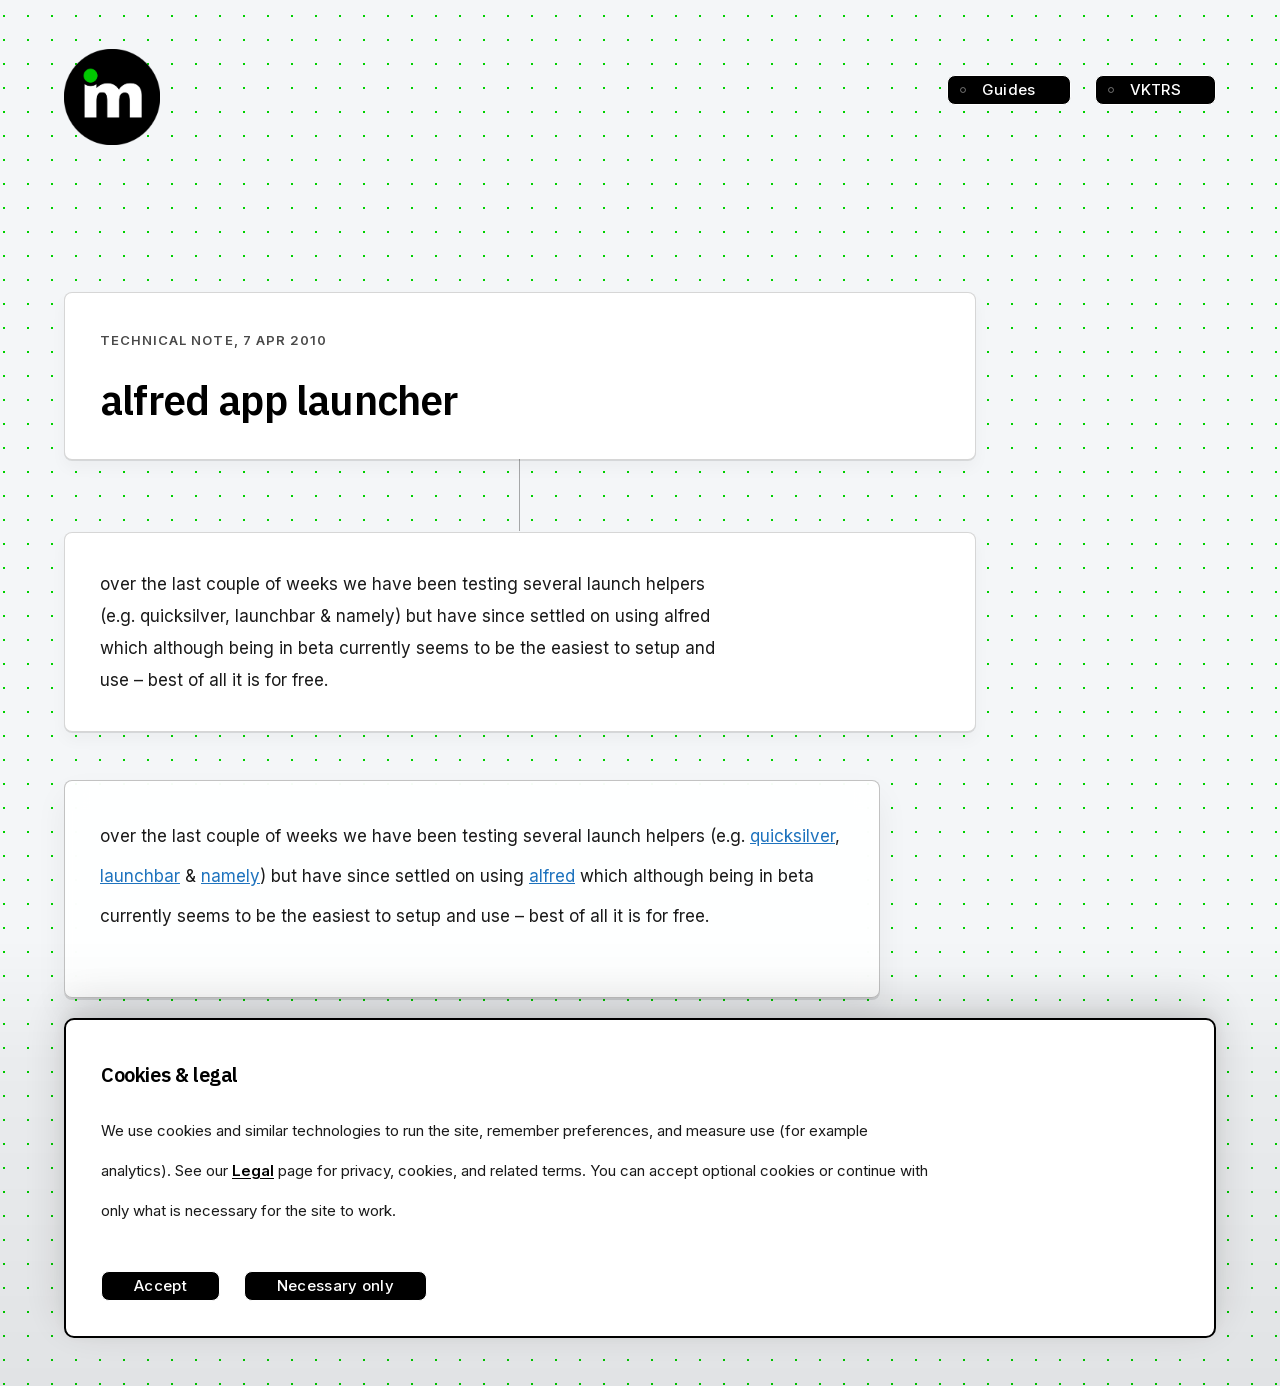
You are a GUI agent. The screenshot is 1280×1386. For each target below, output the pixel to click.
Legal (253, 1170)
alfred (552, 876)
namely (230, 876)
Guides (1009, 89)
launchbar (140, 876)
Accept (160, 1285)
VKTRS (1156, 89)
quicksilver (792, 836)
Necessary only (335, 1285)
